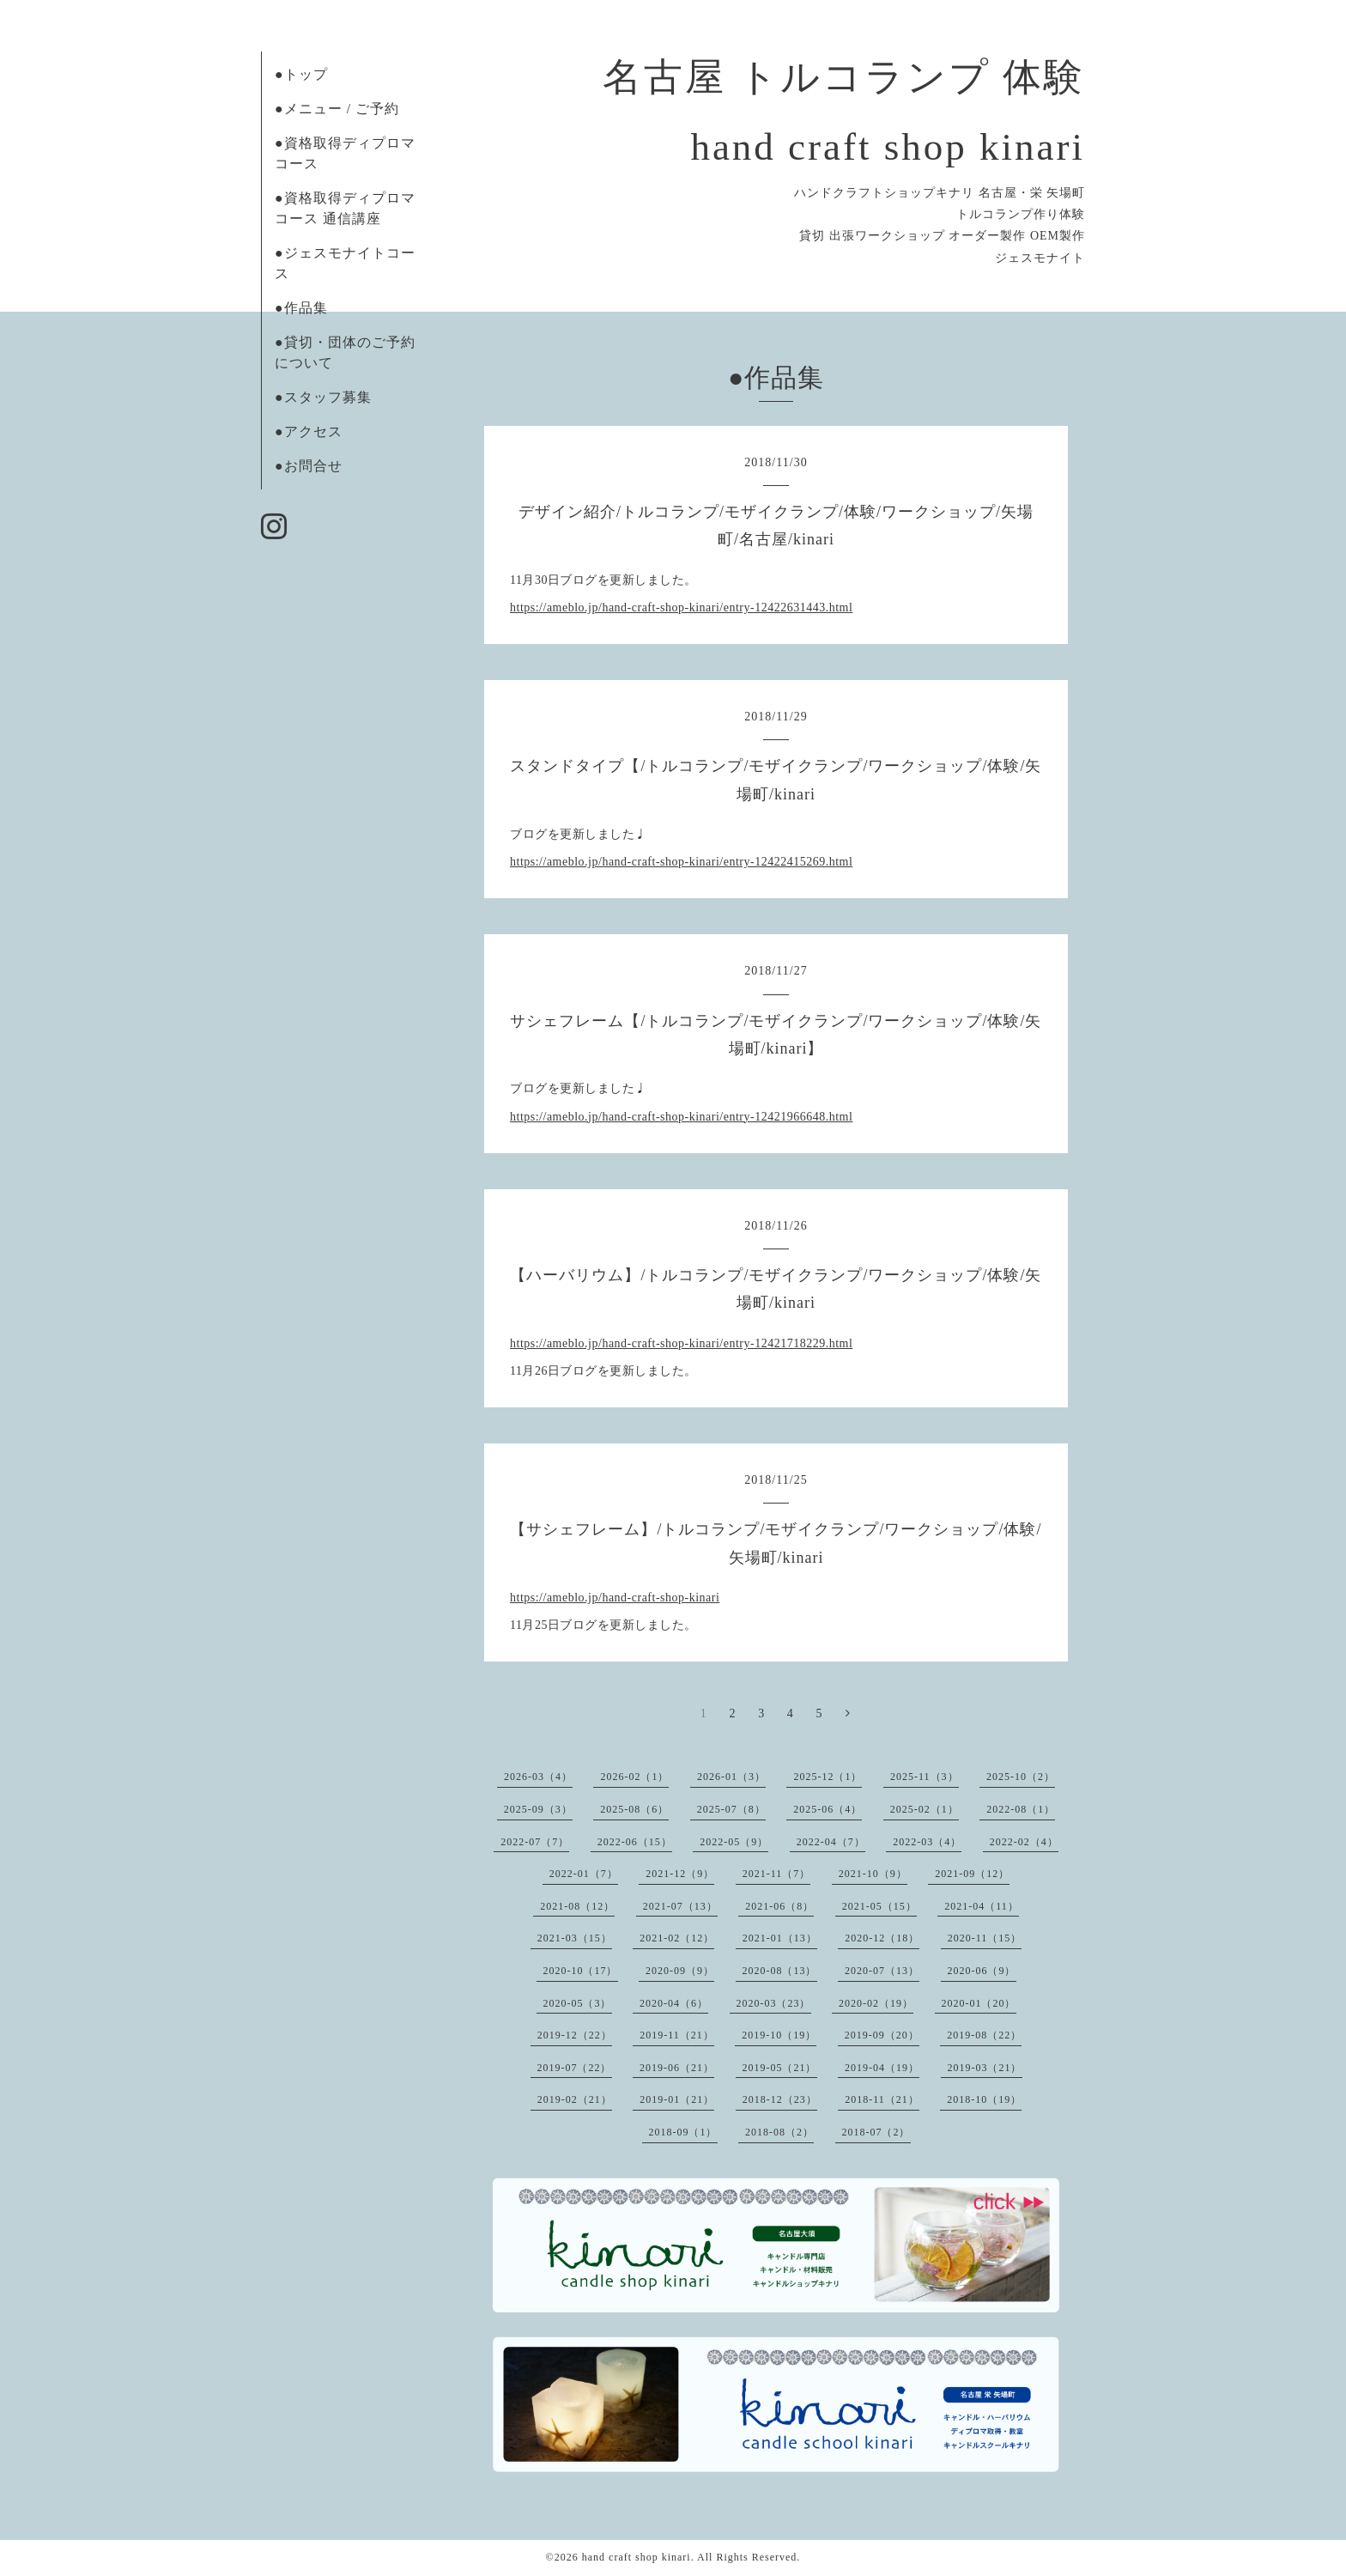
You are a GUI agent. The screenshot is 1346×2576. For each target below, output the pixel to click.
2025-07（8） (731, 1809)
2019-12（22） (574, 2035)
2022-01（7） (583, 1874)
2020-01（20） (979, 2003)
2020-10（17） (580, 1971)
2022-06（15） (634, 1842)
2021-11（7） (777, 1874)
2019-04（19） (882, 2068)
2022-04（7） (831, 1842)
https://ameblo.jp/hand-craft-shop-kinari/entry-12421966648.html (681, 1116)
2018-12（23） (780, 2099)
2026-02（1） (634, 1777)
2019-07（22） (574, 2068)
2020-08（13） (780, 1971)
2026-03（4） (538, 1777)
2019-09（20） (882, 2035)
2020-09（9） (680, 1971)
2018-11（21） (882, 2099)
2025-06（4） (827, 1809)
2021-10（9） (873, 1874)
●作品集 (301, 308)
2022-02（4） (1024, 1842)
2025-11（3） (924, 1777)
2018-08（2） (779, 2132)
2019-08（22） (984, 2035)
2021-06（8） (779, 1906)
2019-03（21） (985, 2068)
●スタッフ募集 (323, 397)
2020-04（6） (674, 2003)
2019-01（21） (677, 2099)
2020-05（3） (577, 2003)
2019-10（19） (779, 2035)
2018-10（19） (984, 2099)
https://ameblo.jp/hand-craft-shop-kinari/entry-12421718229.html (681, 1343)
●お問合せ (309, 466)
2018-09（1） (683, 2132)
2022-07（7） (534, 1842)
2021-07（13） (680, 1906)
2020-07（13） (882, 1971)
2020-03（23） (774, 2003)
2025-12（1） (827, 1777)
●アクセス (309, 431)
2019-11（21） (677, 2035)
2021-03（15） (574, 1938)
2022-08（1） (1020, 1809)
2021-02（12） (677, 1938)
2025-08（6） (634, 1809)
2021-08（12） (577, 1906)
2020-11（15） (985, 1938)
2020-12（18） (882, 1938)
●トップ (301, 74)
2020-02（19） (876, 2003)
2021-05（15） (879, 1906)
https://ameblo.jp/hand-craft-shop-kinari (614, 1597)
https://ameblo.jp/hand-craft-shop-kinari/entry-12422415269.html (681, 861)
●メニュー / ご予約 (337, 108)
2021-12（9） (680, 1874)
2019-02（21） (574, 2099)
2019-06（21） (677, 2068)
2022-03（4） (927, 1842)
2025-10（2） (1020, 1777)
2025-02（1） (924, 1809)
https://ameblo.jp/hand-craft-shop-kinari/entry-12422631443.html (681, 607)
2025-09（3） (538, 1809)
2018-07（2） (876, 2132)
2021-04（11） (981, 1906)
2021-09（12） (972, 1874)
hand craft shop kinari (636, 2557)
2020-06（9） (982, 1971)
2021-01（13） (780, 1938)
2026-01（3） (731, 1777)
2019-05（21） (780, 2068)
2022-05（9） (734, 1842)
